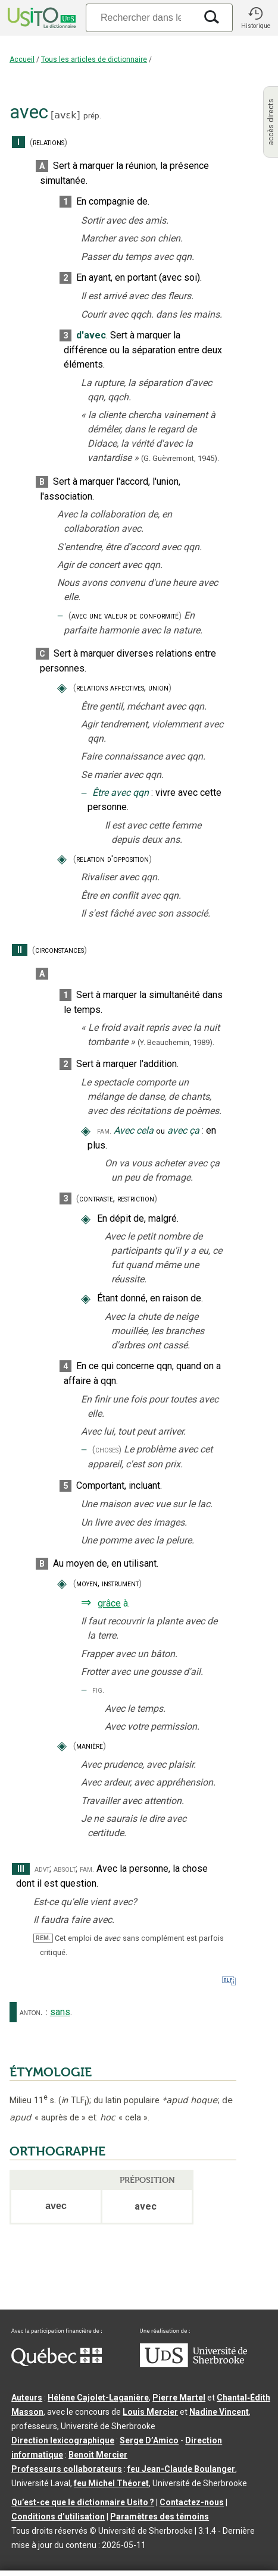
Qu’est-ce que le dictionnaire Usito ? (82, 2502)
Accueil (22, 59)
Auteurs (26, 2397)
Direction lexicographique (62, 2440)
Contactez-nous (192, 2502)
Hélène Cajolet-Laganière (98, 2397)
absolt (65, 1869)
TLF (73, 2100)
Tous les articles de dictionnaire (94, 59)
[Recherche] (140, 17)
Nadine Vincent (219, 2412)
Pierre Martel (178, 2397)
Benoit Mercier (97, 2454)
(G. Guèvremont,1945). (180, 458)
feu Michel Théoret (111, 2483)
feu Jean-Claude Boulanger (181, 2469)
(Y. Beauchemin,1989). (176, 1042)
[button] (255, 18)
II (19, 950)
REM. (43, 1938)
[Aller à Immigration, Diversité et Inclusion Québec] (56, 2363)
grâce (109, 1603)
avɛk (65, 115)
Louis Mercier (150, 2412)
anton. (31, 2012)
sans (60, 2011)
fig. (98, 1690)
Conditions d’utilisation (58, 2516)
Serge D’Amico (149, 2440)
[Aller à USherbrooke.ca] (193, 2364)
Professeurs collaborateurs (66, 2469)
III (20, 1869)
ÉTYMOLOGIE (51, 2072)
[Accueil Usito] (40, 18)
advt (42, 1869)
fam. (104, 1131)
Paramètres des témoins (159, 2516)
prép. (92, 115)
